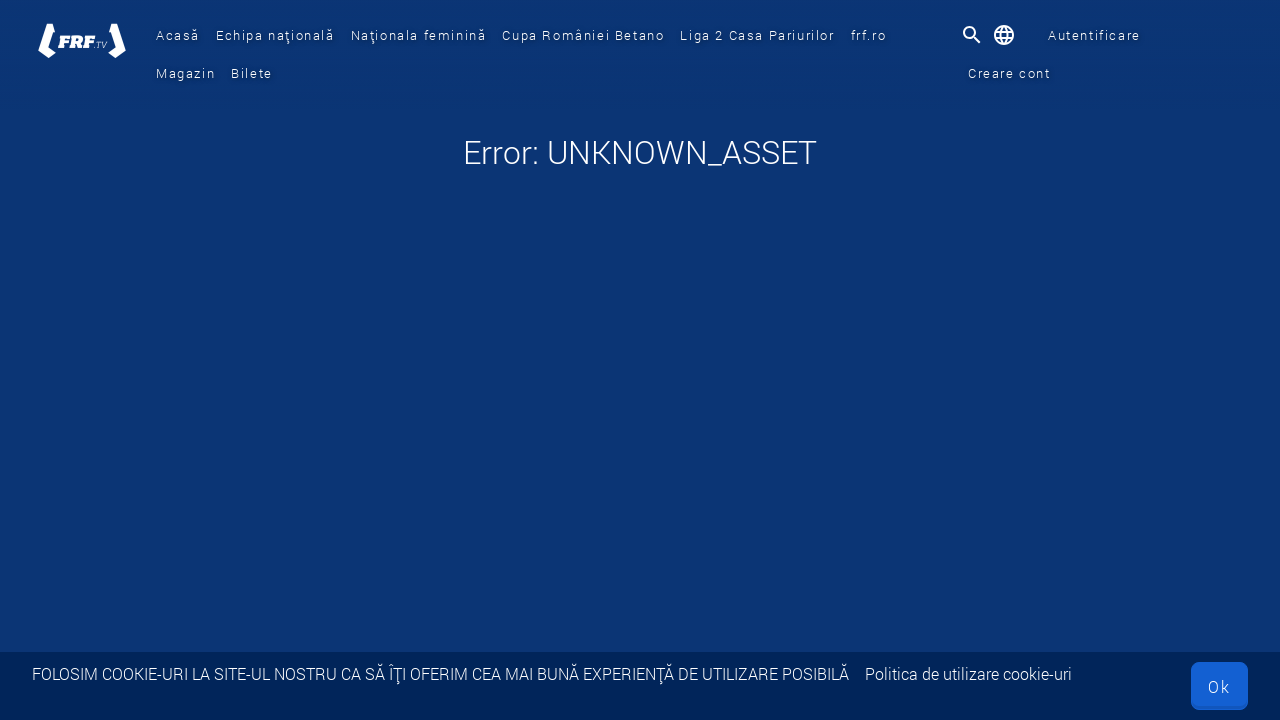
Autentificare (1094, 35)
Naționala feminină (419, 35)
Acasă (178, 35)
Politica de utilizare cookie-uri (968, 673)
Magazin (185, 73)
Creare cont (1009, 73)
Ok (1219, 686)
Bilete (252, 73)
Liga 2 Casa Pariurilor (757, 35)
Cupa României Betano (583, 35)
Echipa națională (275, 35)
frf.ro (869, 35)
